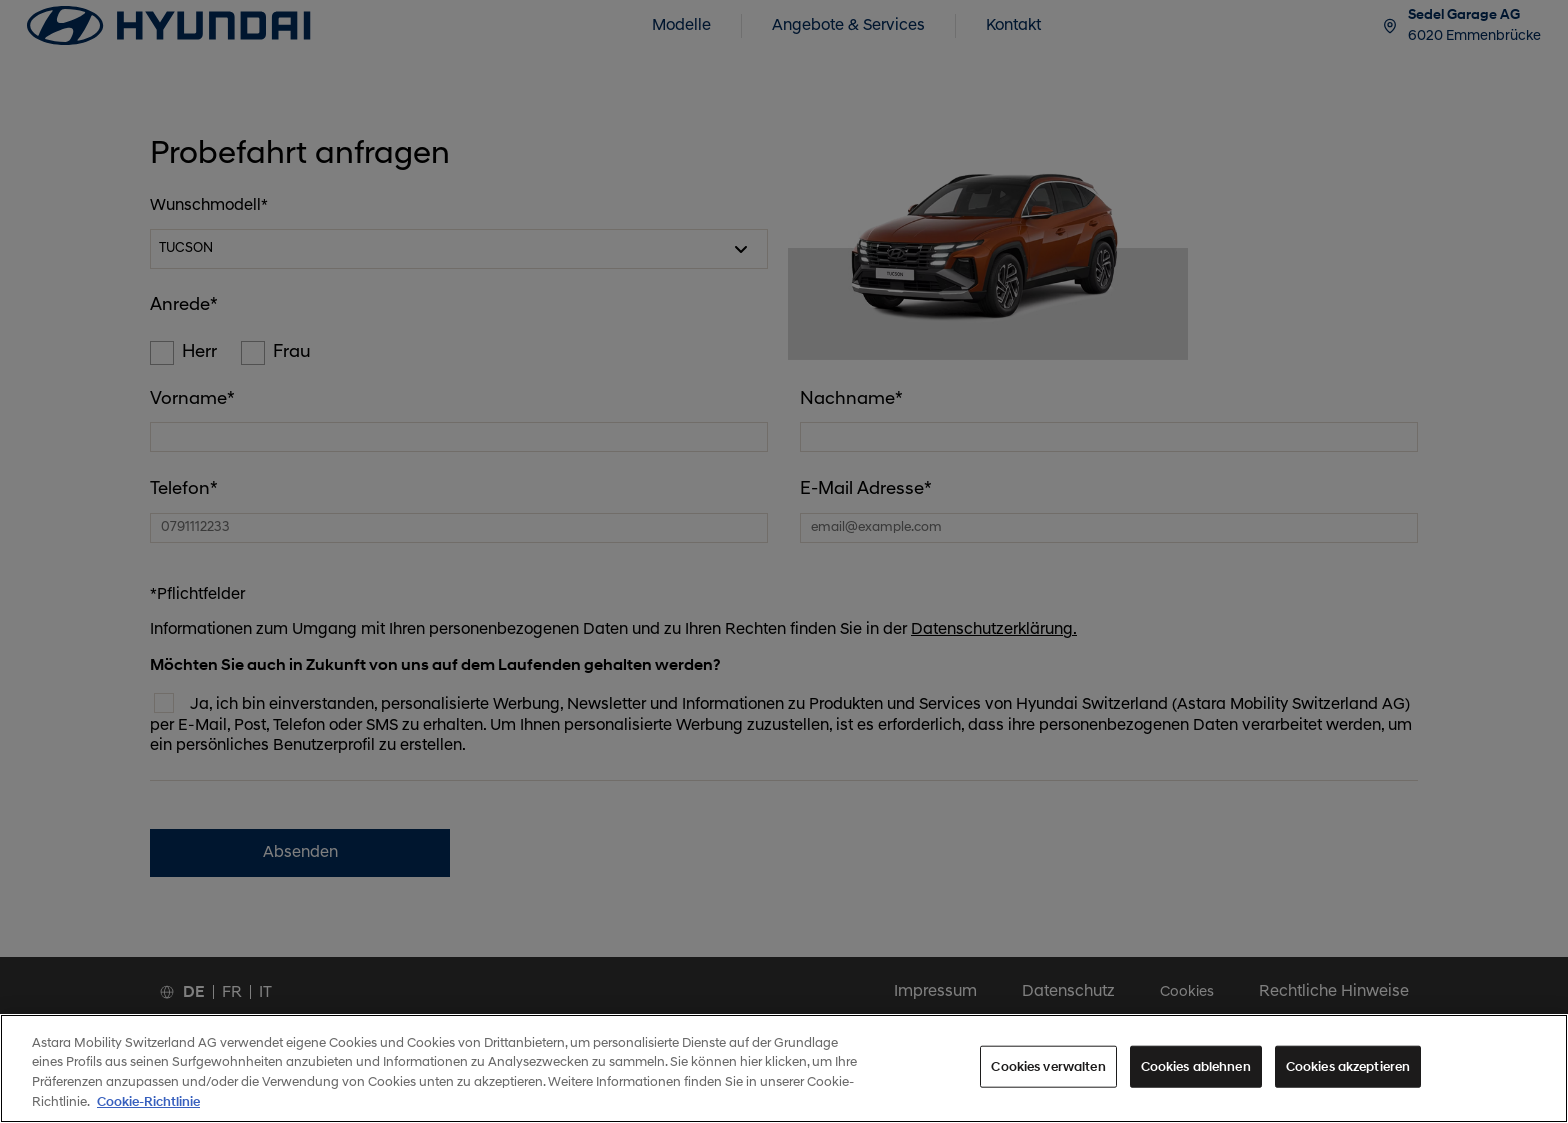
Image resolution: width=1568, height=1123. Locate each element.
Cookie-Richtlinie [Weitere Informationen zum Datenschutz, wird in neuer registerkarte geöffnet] (148, 1112)
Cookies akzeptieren (1348, 1077)
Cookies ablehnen (1196, 1077)
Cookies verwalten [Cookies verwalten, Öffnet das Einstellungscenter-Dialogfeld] (1048, 1077)
